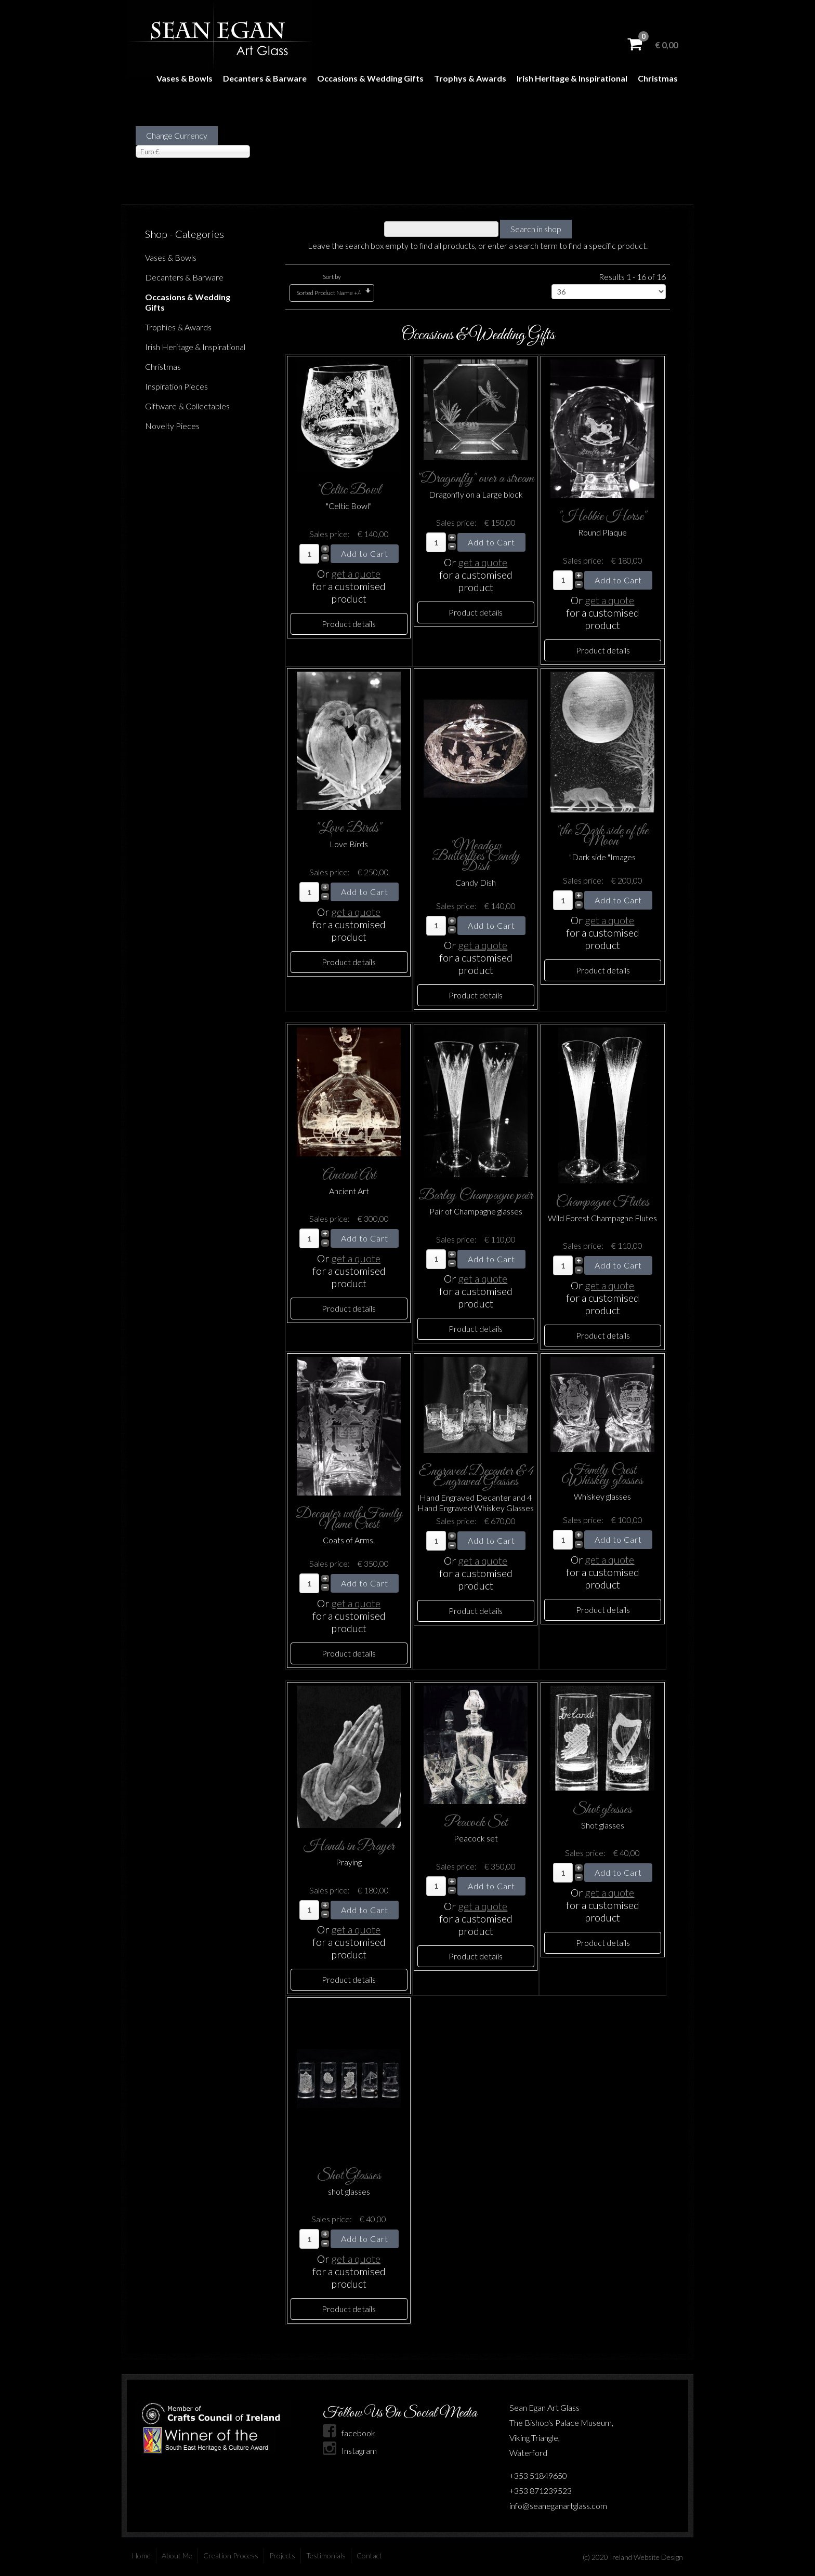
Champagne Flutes (602, 1202)
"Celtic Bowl (349, 490)
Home (141, 2555)
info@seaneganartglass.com (558, 2506)
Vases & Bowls (184, 78)
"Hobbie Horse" (603, 517)
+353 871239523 (540, 2490)
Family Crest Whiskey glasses (602, 1475)
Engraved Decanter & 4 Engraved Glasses (475, 1476)
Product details (349, 624)
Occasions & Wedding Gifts (370, 78)
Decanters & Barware (265, 78)
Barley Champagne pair (475, 1195)
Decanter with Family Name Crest (349, 1519)
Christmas (658, 78)
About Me (177, 2555)
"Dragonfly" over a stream (475, 479)
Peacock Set (475, 1822)
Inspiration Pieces (176, 386)
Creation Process (230, 2555)
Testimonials (326, 2555)
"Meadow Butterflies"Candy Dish (476, 856)
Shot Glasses (349, 2176)
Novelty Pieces (172, 426)
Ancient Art (349, 1175)
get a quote (355, 573)
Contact (369, 2555)
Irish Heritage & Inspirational (572, 78)
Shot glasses (602, 1809)
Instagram (350, 2450)
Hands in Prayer (349, 1846)
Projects (282, 2555)
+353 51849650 (538, 2475)
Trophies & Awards (178, 327)
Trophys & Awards (470, 78)
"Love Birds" (349, 828)
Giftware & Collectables (187, 406)
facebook (349, 2433)
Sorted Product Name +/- (328, 293)
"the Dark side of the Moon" (603, 836)
